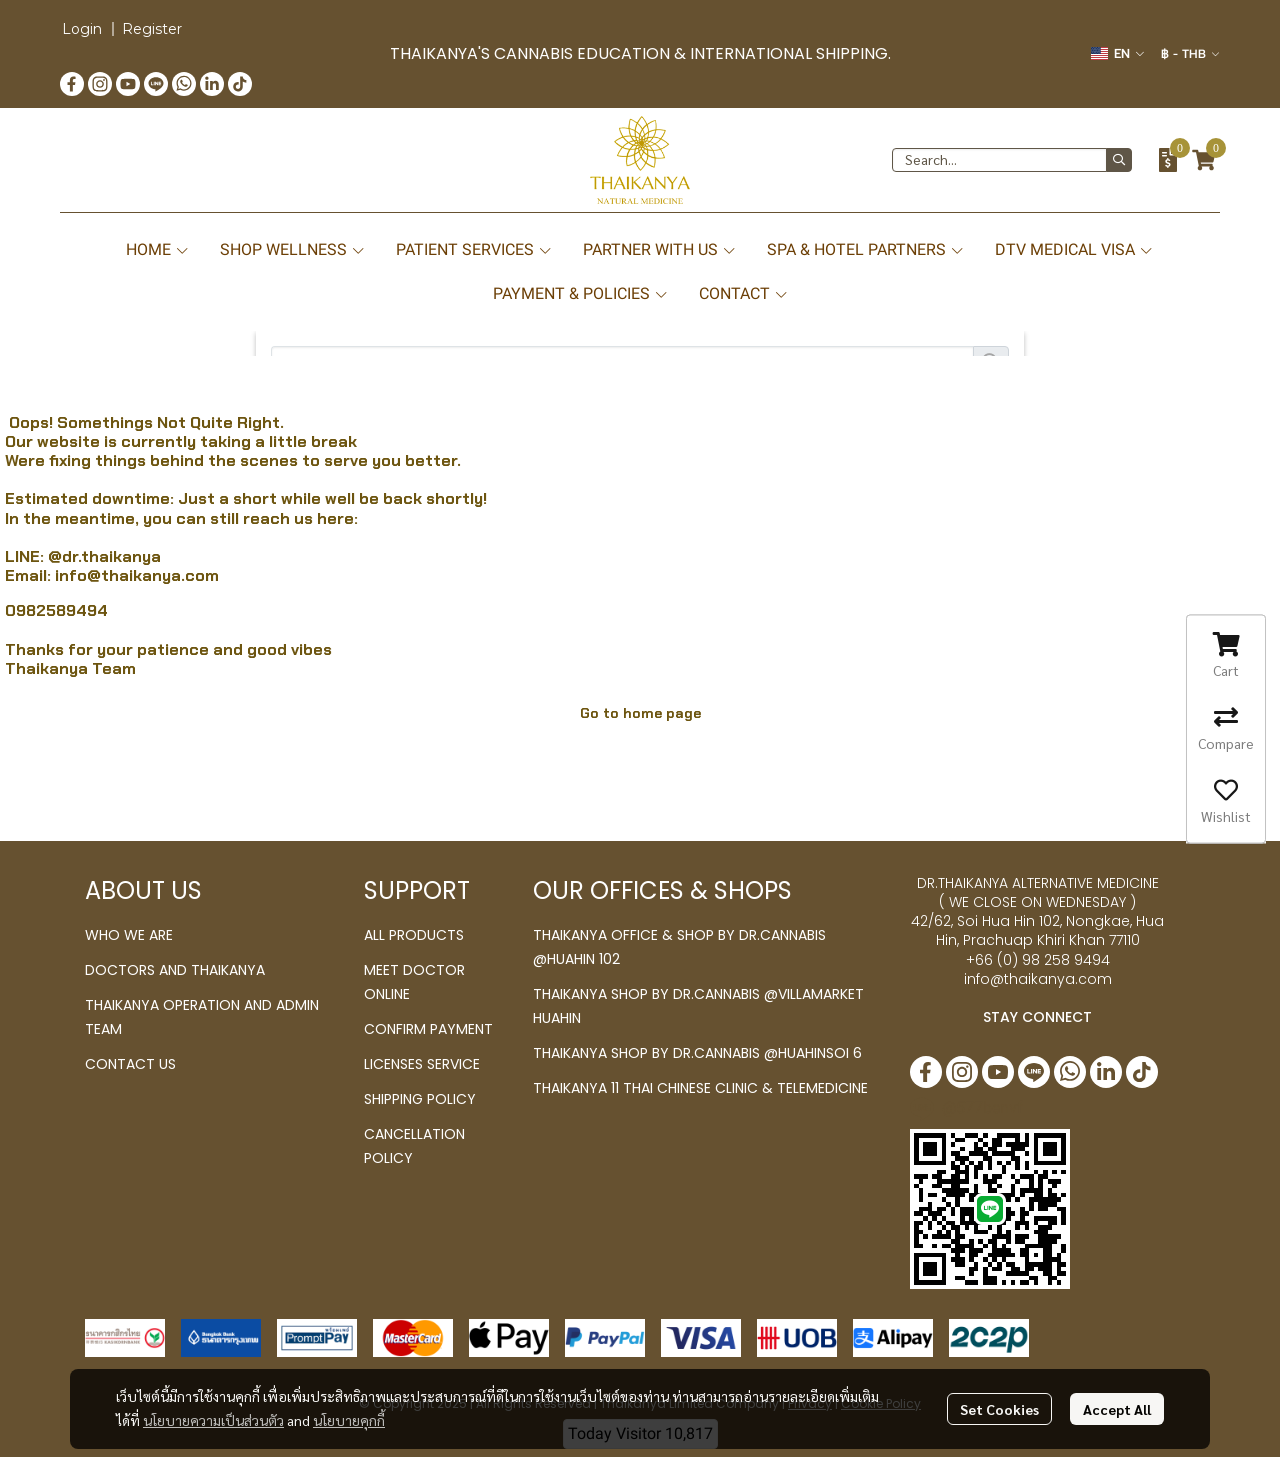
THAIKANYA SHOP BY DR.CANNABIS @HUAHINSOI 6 (697, 1053)
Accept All (1117, 1409)
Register (152, 29)
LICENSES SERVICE (422, 1064)
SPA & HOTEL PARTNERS (866, 249)
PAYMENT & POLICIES (581, 293)
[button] (1117, 53)
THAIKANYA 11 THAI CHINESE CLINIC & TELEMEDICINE (700, 1088)
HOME (158, 249)
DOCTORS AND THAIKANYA (175, 970)
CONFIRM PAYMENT (428, 1029)
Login (82, 29)
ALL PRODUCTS (414, 935)
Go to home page (640, 713)
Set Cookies (999, 1409)
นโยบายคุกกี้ (349, 1420)
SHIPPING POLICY (420, 1099)
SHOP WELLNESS (293, 249)
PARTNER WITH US (660, 249)
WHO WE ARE (129, 935)
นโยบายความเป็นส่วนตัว (213, 1420)
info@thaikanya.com (137, 575)
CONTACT (744, 293)
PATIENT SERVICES (474, 249)
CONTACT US (130, 1064)
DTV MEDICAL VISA (1074, 249)
